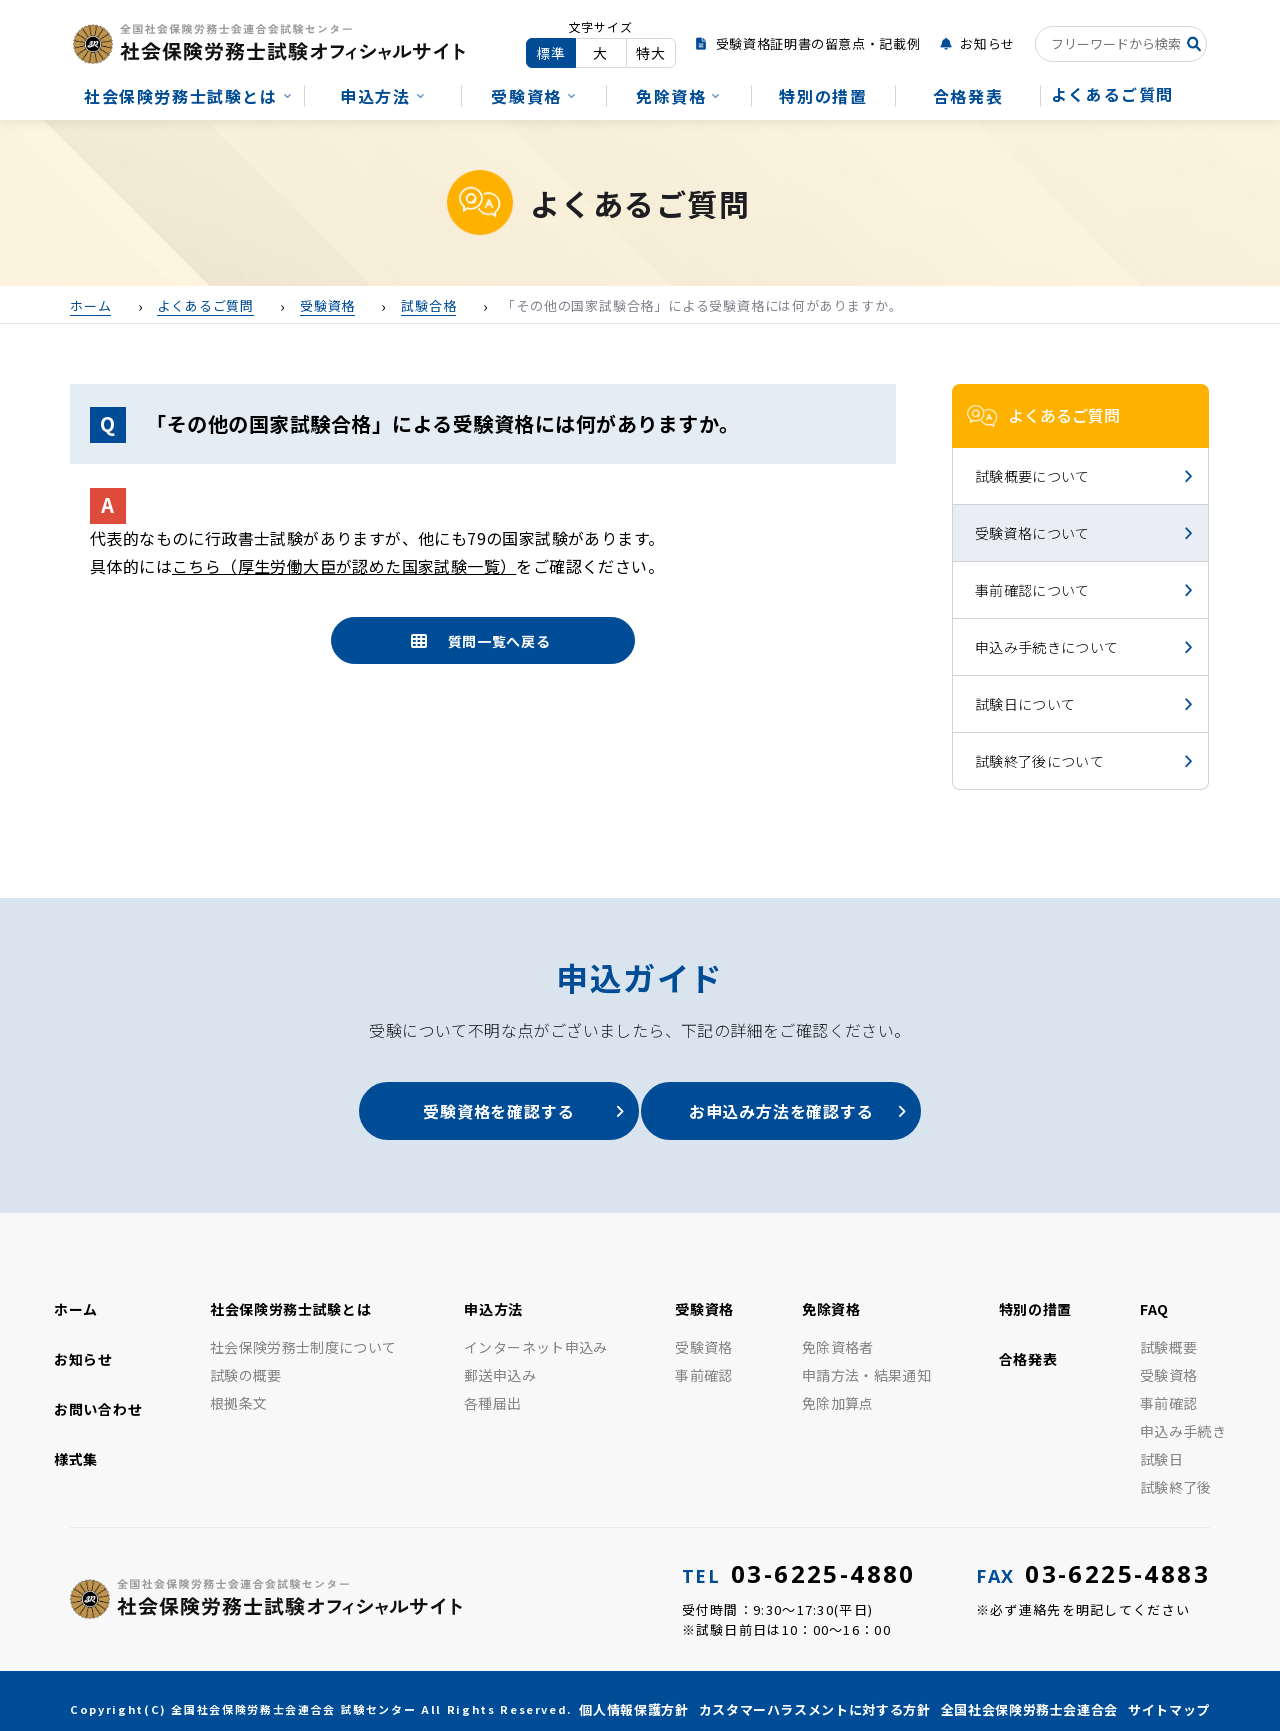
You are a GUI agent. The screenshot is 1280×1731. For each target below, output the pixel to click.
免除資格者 (838, 1333)
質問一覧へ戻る (499, 641)
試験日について (1025, 704)
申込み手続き (1183, 1417)
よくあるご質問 (1112, 94)
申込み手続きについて (1047, 647)
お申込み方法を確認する (790, 1111)
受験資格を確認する (489, 1111)
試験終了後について (1039, 761)
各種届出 (492, 1389)
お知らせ (987, 43)
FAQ (1154, 1295)
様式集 (76, 1445)
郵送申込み (500, 1361)
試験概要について (1032, 476)
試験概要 (1168, 1333)
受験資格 (526, 96)
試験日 (1161, 1445)
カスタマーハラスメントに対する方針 (815, 1695)
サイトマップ (1169, 1695)
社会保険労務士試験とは (181, 96)
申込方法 (375, 96)
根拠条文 (238, 1389)
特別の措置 (823, 96)
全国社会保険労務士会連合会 (1029, 1695)
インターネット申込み (536, 1333)
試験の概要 (246, 1361)
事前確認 (703, 1361)
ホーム (76, 1295)
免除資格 (671, 96)
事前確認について (1032, 590)
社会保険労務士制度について (303, 1333)
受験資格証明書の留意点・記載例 (818, 43)
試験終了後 (1176, 1473)
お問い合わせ (98, 1395)
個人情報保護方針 (633, 1695)
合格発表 (968, 96)
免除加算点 (838, 1389)
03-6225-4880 (799, 1559)
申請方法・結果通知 (866, 1361)
